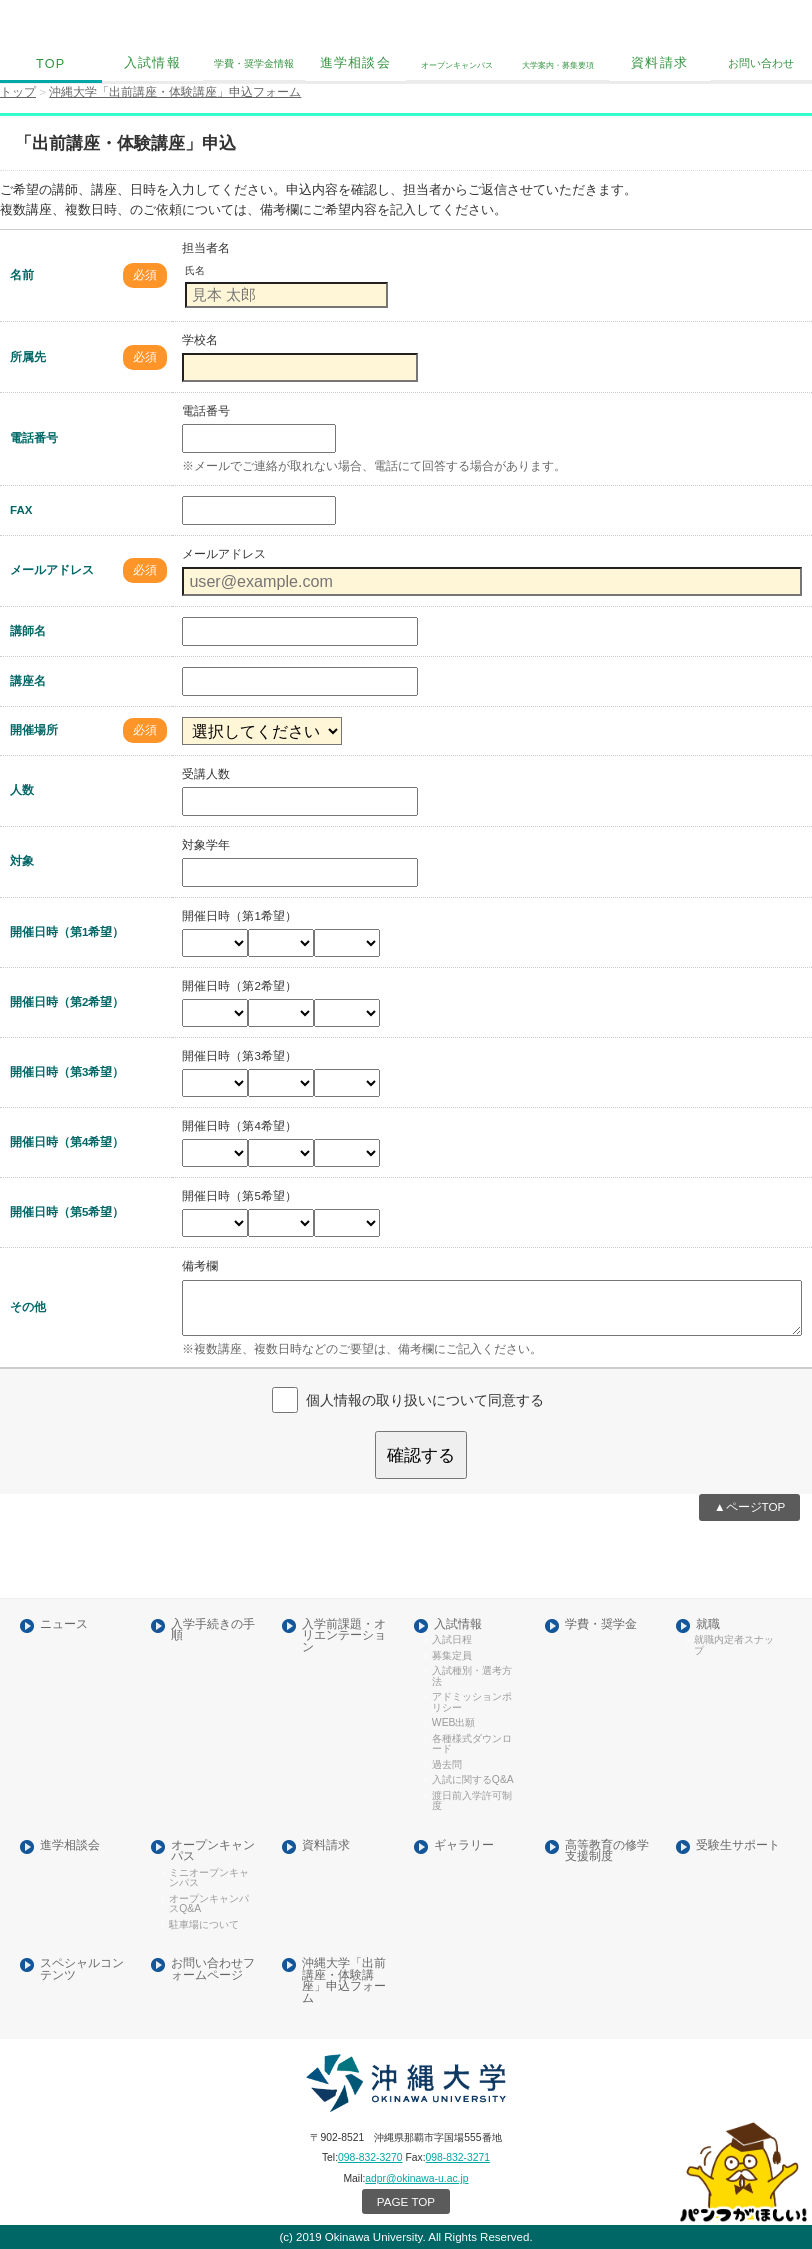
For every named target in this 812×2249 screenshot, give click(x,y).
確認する (421, 1455)
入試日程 (452, 1640)
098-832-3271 (458, 2157)
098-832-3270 (370, 2157)
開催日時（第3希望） (67, 1072)
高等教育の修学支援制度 (607, 1851)
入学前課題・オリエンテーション (344, 1636)
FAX (21, 510)
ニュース (64, 1624)
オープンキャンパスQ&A (209, 1904)
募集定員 (452, 1656)
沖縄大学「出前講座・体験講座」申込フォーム (344, 1981)
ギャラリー (464, 1845)
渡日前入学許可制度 (472, 1801)
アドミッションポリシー (472, 1702)
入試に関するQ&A (473, 1780)
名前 (22, 275)
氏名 (195, 270)
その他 (28, 1307)
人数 (22, 790)
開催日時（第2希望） (67, 1002)
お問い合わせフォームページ (213, 1969)
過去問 (447, 1765)
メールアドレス (52, 570)
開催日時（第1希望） (67, 932)
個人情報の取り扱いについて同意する (425, 1400)
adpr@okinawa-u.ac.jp (416, 2178)
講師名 (28, 631)
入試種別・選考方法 (472, 1676)
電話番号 (34, 438)
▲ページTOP (749, 1506)
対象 (22, 861)
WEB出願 (454, 1723)
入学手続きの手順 (213, 1630)
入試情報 (152, 63)
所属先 (28, 357)
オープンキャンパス (213, 1851)
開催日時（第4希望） (67, 1142)
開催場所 (34, 730)
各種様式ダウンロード (472, 1744)
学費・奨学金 (601, 1624)
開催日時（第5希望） (67, 1212)
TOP (51, 64)
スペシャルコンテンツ (82, 1969)
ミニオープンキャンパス (209, 1878)
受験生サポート (738, 1845)
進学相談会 (355, 63)
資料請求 (659, 63)
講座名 (28, 681)
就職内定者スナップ (734, 1645)
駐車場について (204, 1925)
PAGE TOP (406, 2201)
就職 (708, 1624)
